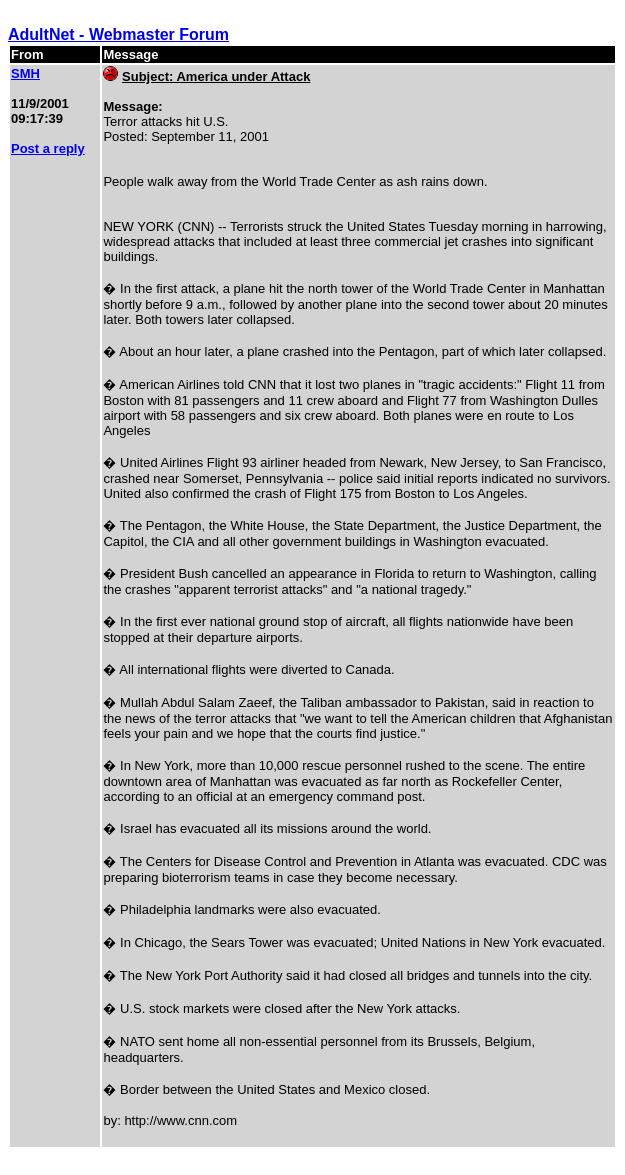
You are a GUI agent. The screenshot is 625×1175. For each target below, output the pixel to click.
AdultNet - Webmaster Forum (118, 34)
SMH (25, 73)
